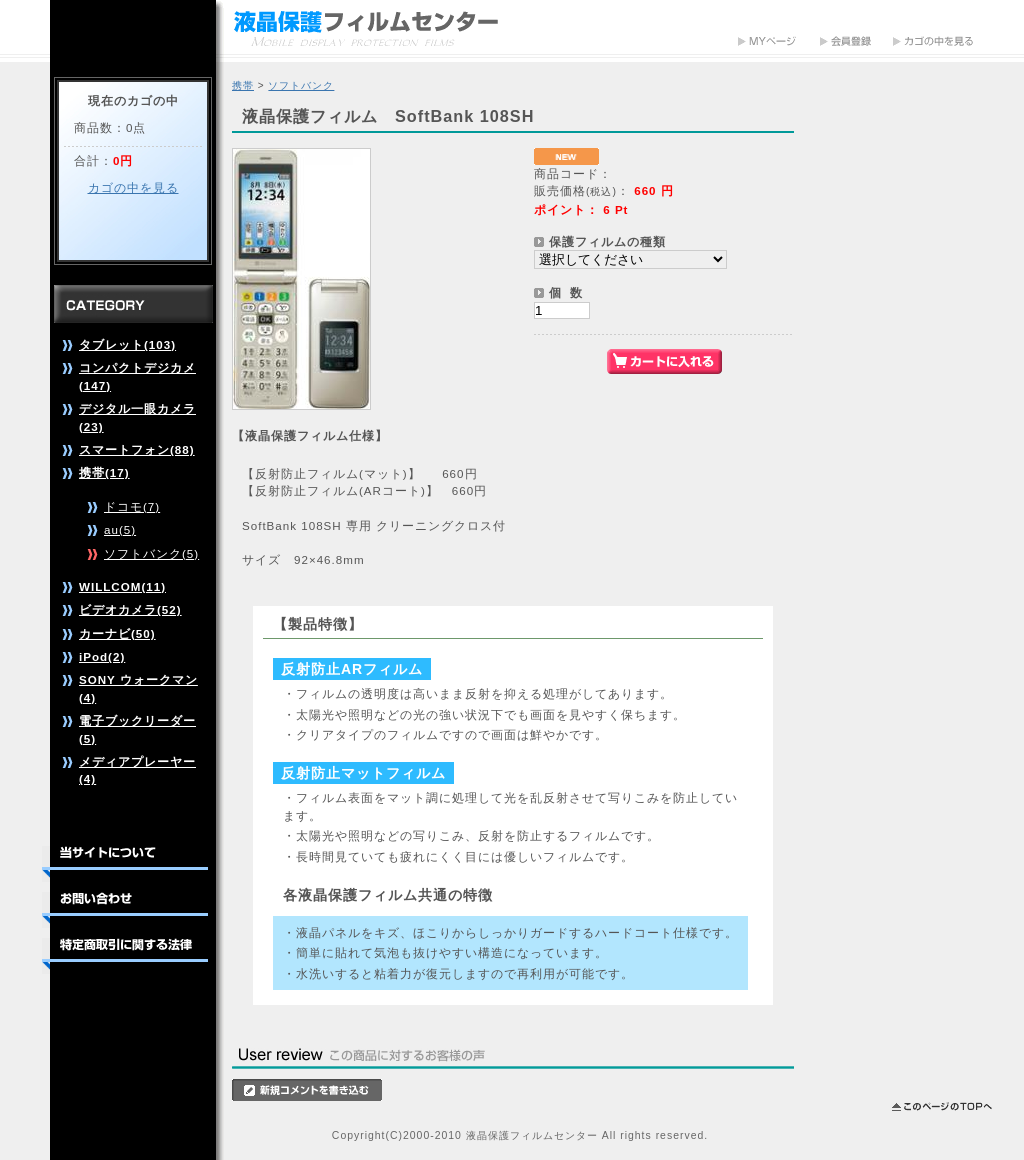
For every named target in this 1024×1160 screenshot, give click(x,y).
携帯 (243, 85)
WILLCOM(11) (122, 586)
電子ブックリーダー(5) (137, 729)
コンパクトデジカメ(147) (137, 376)
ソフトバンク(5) (151, 553)
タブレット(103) (127, 344)
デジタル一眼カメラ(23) (137, 417)
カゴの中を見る (133, 187)
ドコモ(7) (132, 506)
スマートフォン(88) (137, 449)
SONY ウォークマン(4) (138, 688)
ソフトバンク (301, 85)
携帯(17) (104, 472)
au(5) (120, 529)
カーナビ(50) (117, 633)
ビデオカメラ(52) (130, 609)
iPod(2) (102, 656)
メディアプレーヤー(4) (137, 770)
